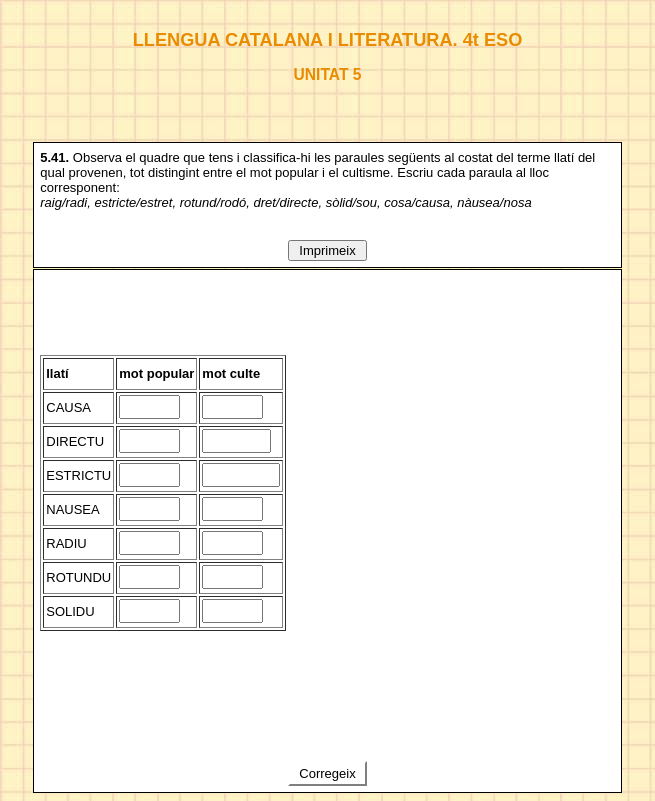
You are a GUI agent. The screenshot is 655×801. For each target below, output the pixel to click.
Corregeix (328, 773)
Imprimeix (328, 250)
